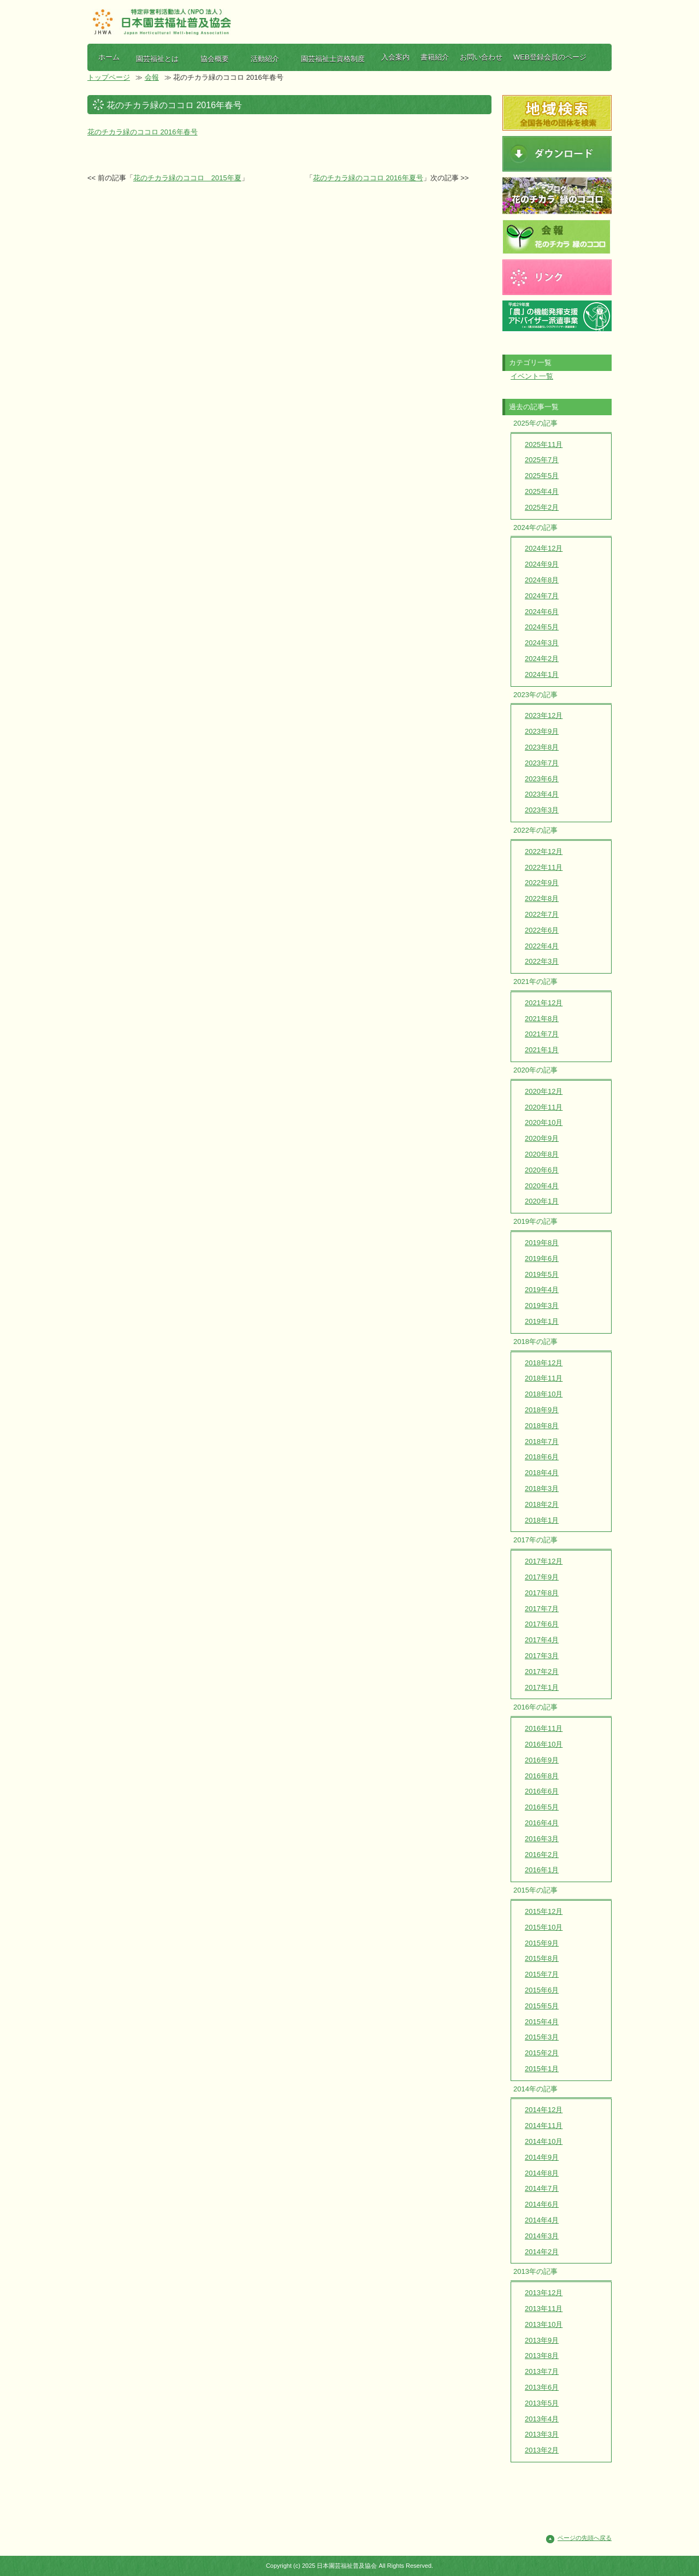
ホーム (109, 57)
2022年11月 (543, 867)
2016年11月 (543, 1728)
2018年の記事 (535, 1341)
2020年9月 (542, 1138)
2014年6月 (542, 2204)
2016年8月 (542, 1776)
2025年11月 (543, 444)
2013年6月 (542, 2387)
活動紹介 (265, 59)
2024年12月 (543, 548)
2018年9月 (542, 1410)
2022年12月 (543, 851)
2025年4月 (542, 491)
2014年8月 (542, 2173)
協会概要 (214, 59)
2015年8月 (542, 1958)
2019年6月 (542, 1258)
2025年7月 (542, 460)
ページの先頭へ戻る (585, 2537)
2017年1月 (542, 1687)
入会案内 (395, 57)
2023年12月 (543, 715)
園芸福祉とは (157, 59)
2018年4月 (542, 1473)
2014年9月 (542, 2157)
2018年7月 (542, 1441)
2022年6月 (542, 930)
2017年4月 (542, 1640)
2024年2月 (542, 659)
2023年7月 (542, 763)
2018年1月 (542, 1520)
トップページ (108, 77)
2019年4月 (542, 1290)
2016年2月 (542, 1854)
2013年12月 (543, 2293)
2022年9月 (542, 883)
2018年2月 (542, 1504)
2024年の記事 (535, 527)
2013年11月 (543, 2308)
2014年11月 (543, 2125)
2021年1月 (542, 1050)
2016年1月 (542, 1870)
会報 (152, 77)
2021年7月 (542, 1034)
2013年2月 (542, 2450)
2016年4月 (542, 1823)
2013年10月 (543, 2324)
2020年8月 (542, 1154)
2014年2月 (542, 2252)
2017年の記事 (535, 1540)
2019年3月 (542, 1305)
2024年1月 (542, 674)
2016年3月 (542, 1839)
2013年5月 (542, 2403)
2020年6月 (542, 1170)
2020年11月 (543, 1107)
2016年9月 (542, 1760)
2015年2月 (542, 2053)
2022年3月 (542, 961)
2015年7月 (542, 1974)
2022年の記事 (535, 830)
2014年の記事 (535, 2089)
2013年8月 (542, 2355)
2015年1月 (542, 2069)
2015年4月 (542, 2022)
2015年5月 (542, 2006)
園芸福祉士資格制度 (333, 59)
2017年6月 (542, 1624)
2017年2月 (542, 1671)
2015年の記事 (535, 1890)
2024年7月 (542, 596)
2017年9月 (542, 1577)
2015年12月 (543, 1911)
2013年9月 (542, 2340)
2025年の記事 (535, 423)
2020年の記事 (535, 1070)
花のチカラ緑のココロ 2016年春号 (142, 132)
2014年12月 (543, 2110)
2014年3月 (542, 2236)
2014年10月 (543, 2141)
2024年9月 (542, 564)
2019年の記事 (535, 1221)
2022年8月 (542, 898)
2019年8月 (542, 1243)
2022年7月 (542, 914)
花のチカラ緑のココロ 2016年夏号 (368, 178)
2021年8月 (542, 1019)
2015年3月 (542, 2037)
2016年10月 (543, 1744)
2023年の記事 (535, 695)
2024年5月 (542, 627)
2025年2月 (542, 507)
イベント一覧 (532, 376)
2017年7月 (542, 1609)
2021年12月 (543, 1003)
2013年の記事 (535, 2271)
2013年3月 (542, 2434)
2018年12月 (543, 1363)
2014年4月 (542, 2220)
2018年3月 (542, 1488)
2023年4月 (542, 794)
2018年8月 (542, 1426)
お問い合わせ (481, 57)
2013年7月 (542, 2371)
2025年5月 (542, 475)
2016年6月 (542, 1791)
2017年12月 (543, 1561)
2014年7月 (542, 2188)
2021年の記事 (535, 981)
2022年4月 (542, 946)
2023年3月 (542, 810)
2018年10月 (543, 1394)
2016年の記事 (535, 1707)
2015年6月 (542, 1990)
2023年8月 (542, 747)
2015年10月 (543, 1927)
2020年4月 (542, 1186)
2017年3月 (542, 1656)
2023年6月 (542, 779)
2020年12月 (543, 1091)
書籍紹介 (434, 57)
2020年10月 (543, 1122)
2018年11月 (543, 1378)
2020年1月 (542, 1201)
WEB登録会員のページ (550, 57)
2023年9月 (542, 731)
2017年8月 (542, 1593)
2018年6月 (542, 1457)
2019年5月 (542, 1274)
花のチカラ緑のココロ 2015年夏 (187, 178)
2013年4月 (542, 2419)
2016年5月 (542, 1807)
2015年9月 (542, 1943)
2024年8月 (542, 580)
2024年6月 (542, 612)
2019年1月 (542, 1321)
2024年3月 (542, 643)
